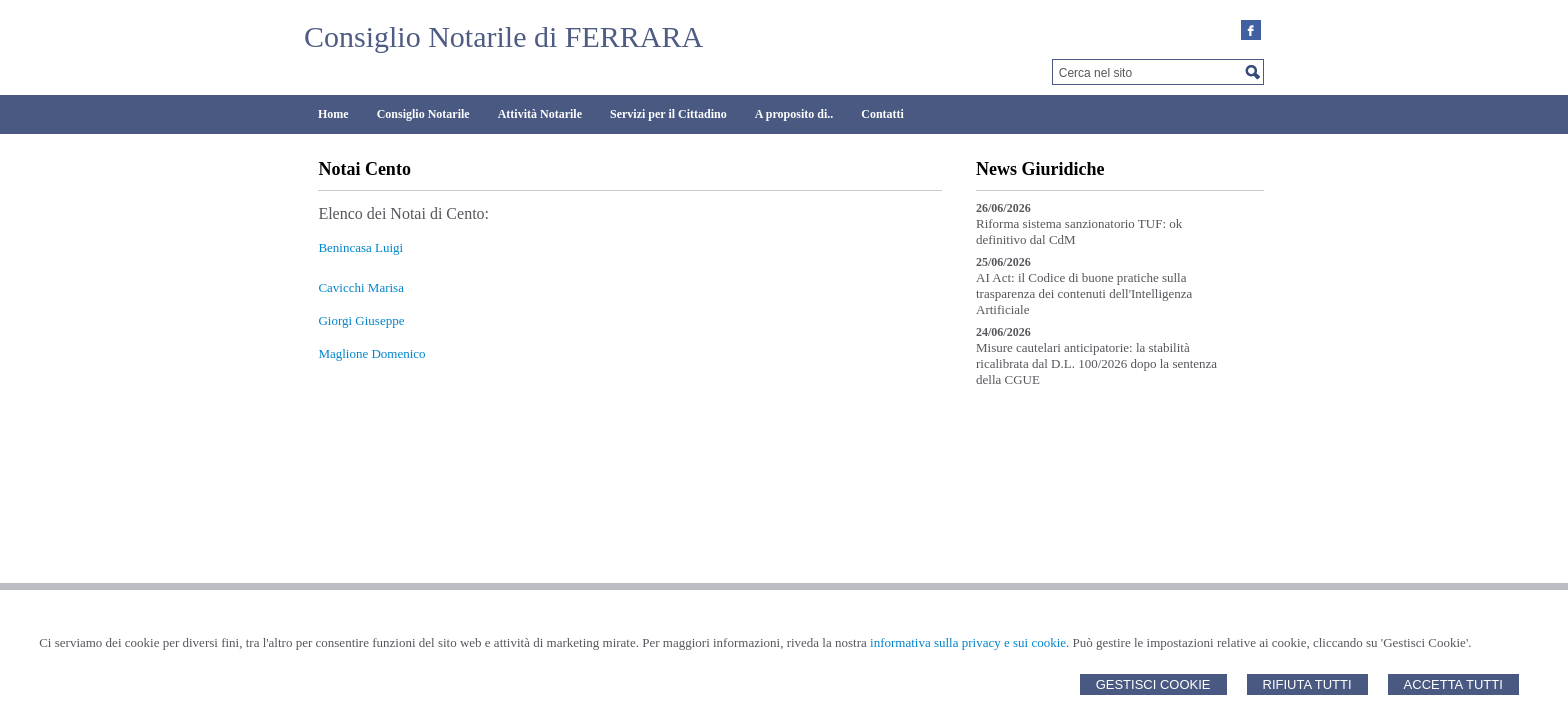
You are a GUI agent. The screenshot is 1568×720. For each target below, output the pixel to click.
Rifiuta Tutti (1307, 684)
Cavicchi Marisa (361, 287)
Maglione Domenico (371, 353)
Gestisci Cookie (1153, 684)
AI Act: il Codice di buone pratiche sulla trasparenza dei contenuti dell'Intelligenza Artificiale (1084, 293)
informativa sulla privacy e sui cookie (968, 642)
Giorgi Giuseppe (361, 320)
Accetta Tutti (1453, 684)
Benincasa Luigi (360, 247)
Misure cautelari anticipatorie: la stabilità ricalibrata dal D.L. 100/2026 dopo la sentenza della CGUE (1096, 363)
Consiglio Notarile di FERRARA (503, 36)
